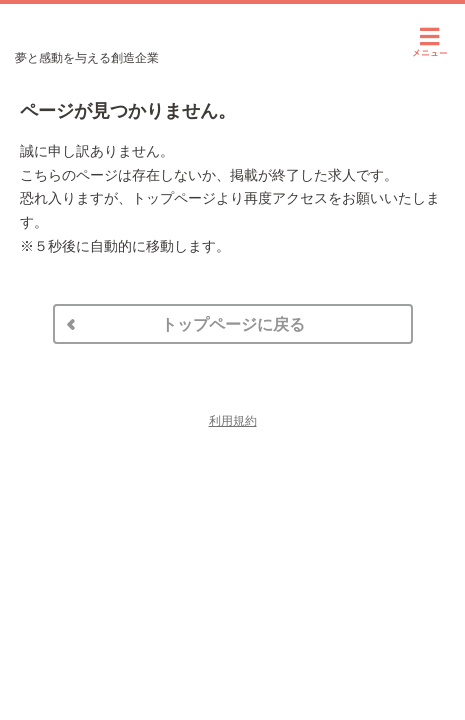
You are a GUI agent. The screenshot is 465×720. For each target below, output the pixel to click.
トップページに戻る (233, 324)
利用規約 (233, 421)
